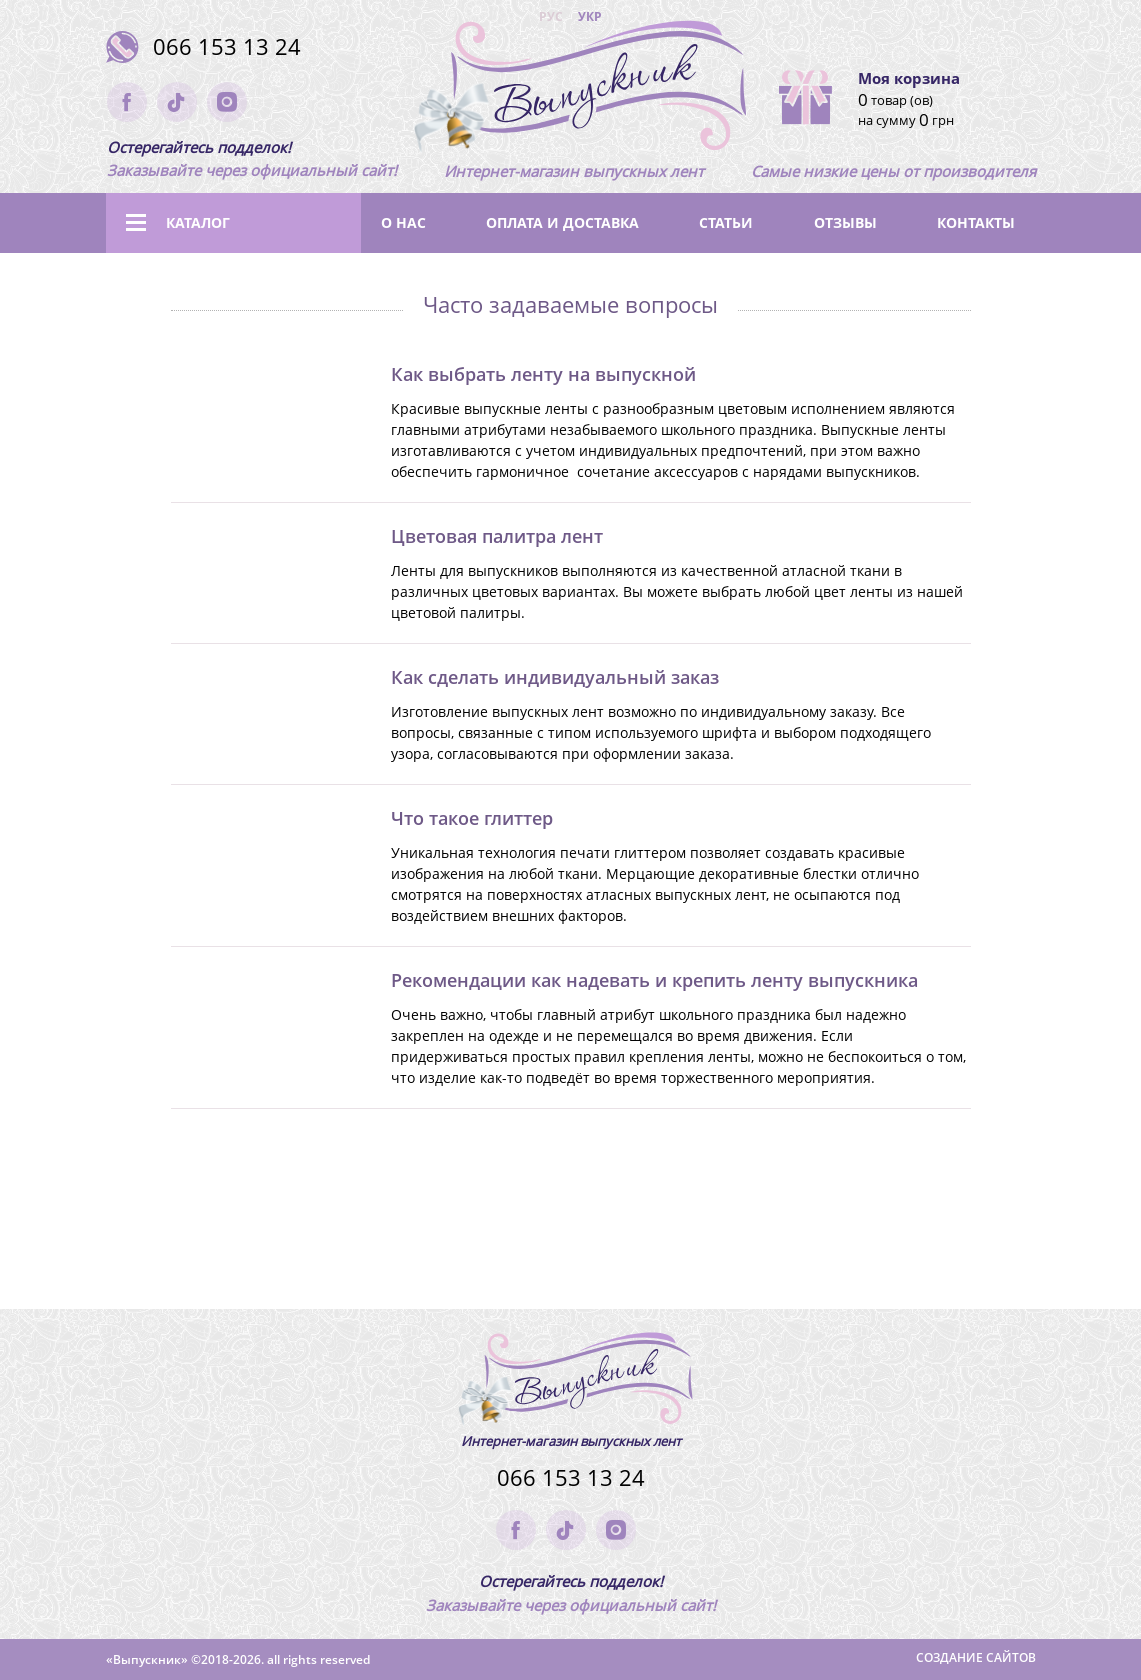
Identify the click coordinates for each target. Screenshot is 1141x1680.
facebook (127, 102)
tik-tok (177, 102)
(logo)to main (574, 90)
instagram (227, 102)
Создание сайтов (976, 1657)
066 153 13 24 (227, 46)
